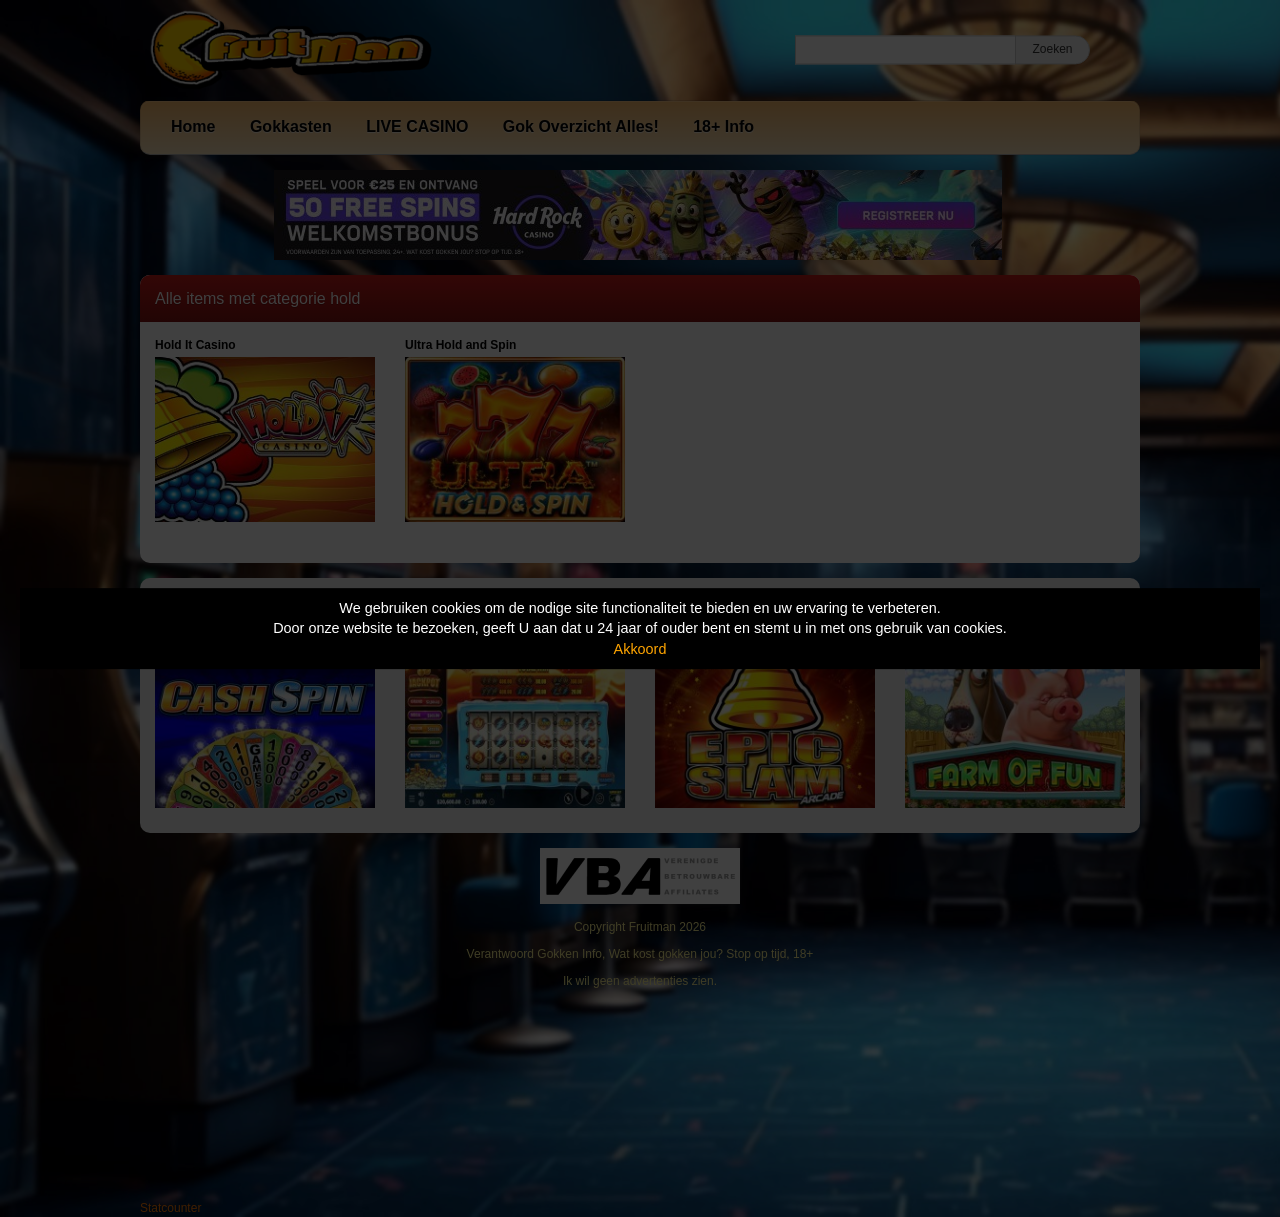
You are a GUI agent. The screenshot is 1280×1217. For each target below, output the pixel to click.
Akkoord (640, 649)
